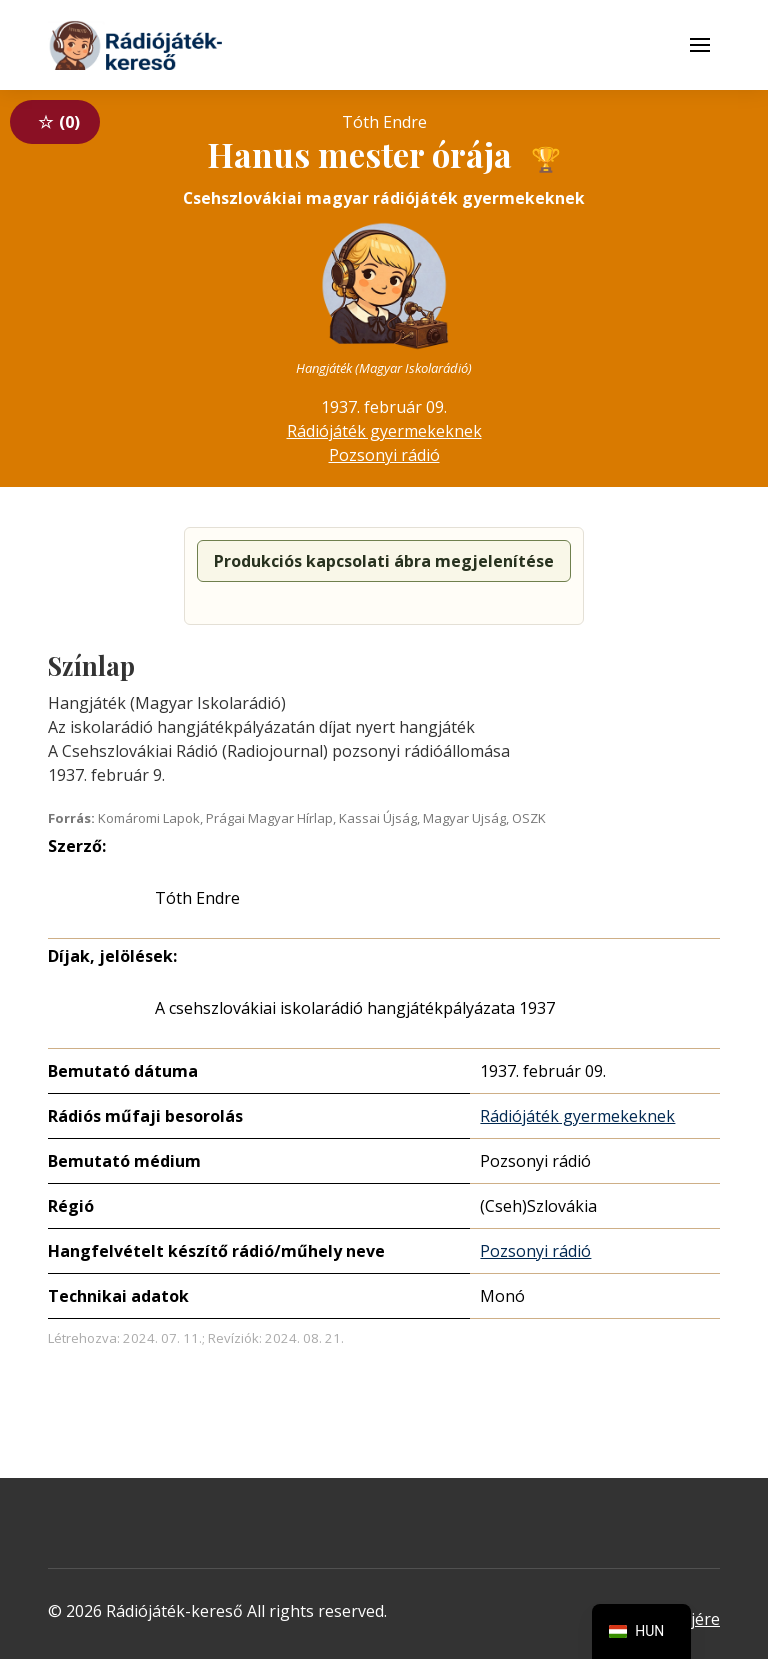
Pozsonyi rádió (384, 455)
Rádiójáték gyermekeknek (384, 431)
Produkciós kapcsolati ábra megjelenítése (384, 561)
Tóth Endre (197, 898)
